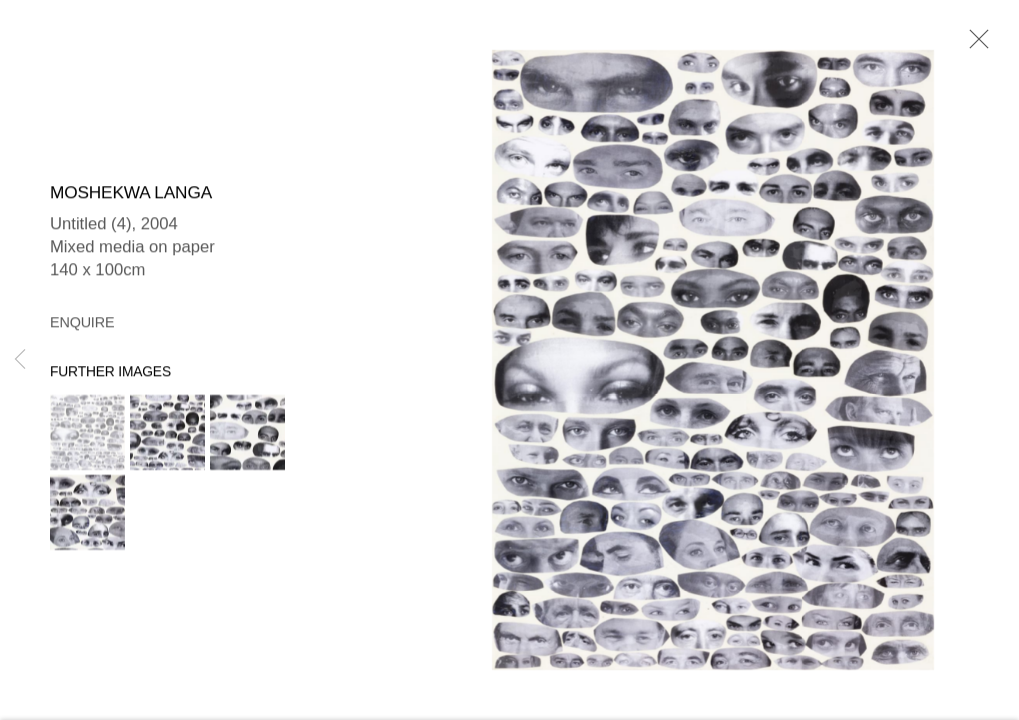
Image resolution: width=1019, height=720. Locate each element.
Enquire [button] (82, 324)
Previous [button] (20, 360)
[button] (87, 434)
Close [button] (974, 45)
